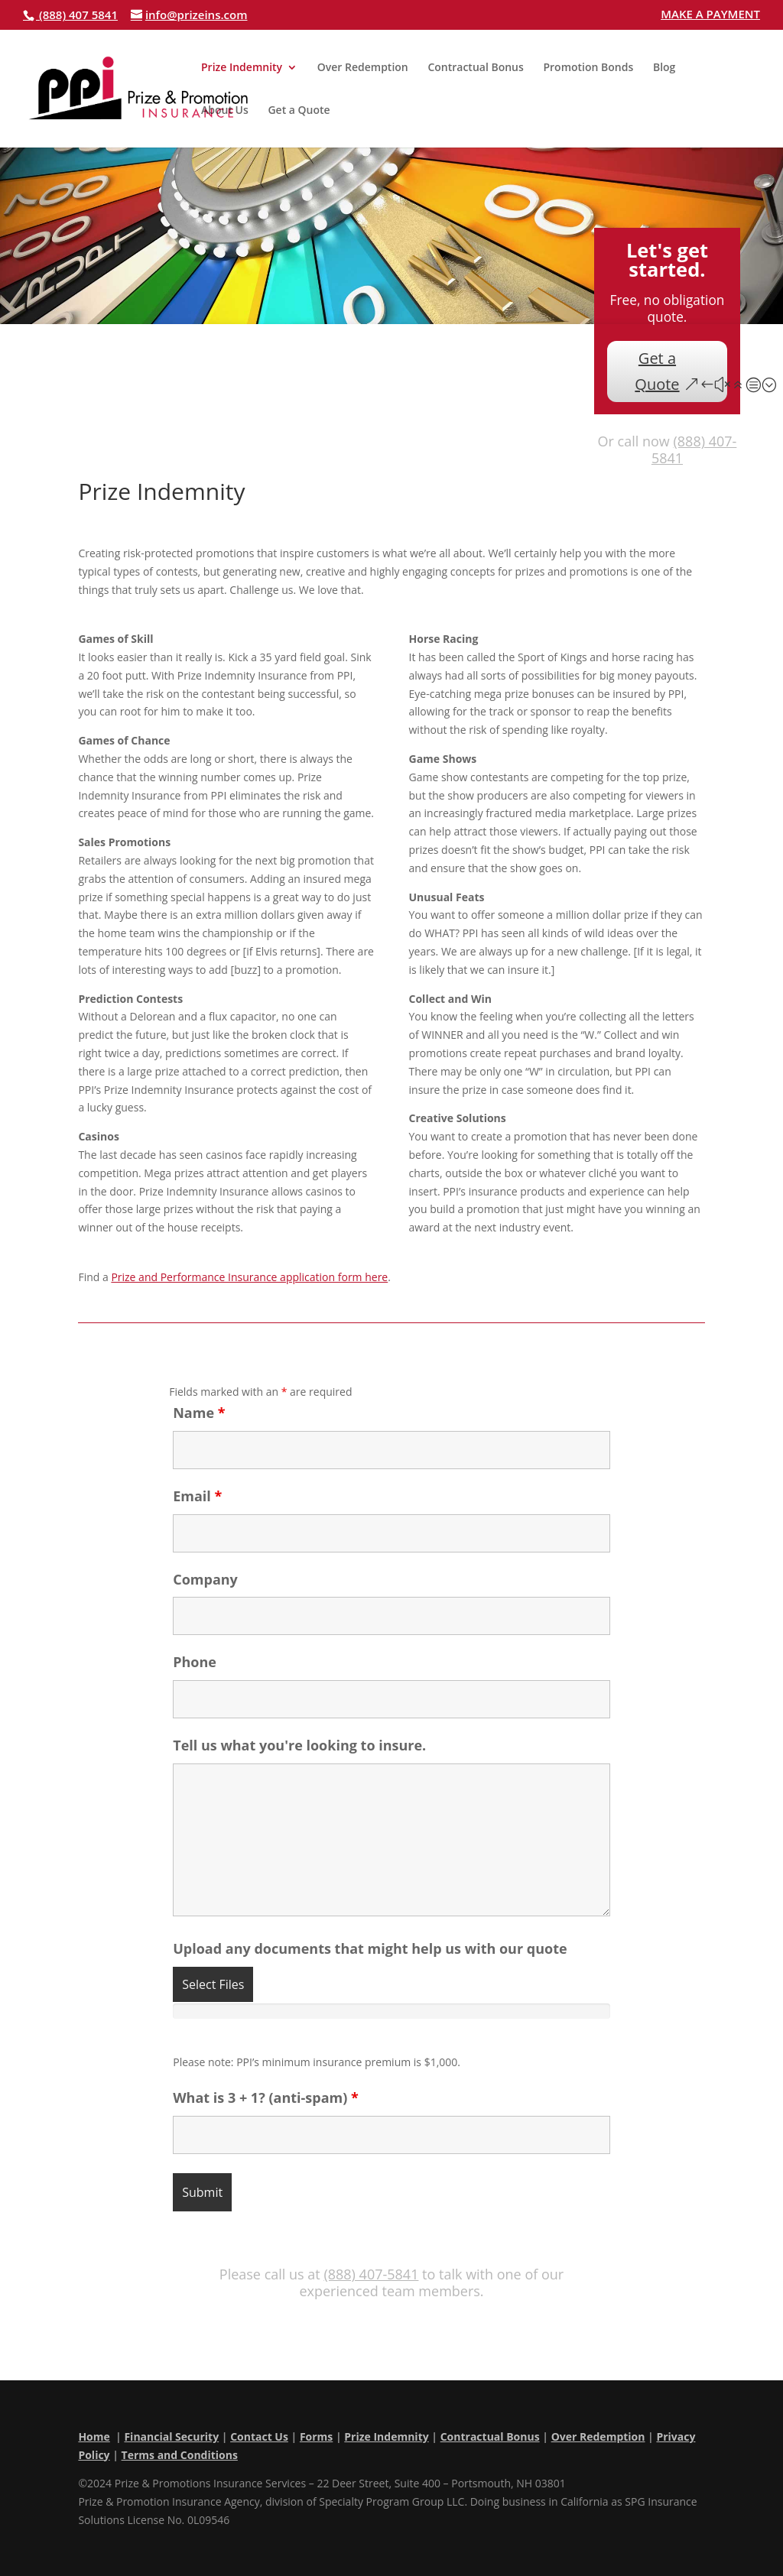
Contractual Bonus (475, 68)
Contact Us (259, 2436)
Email (197, 1496)
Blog (664, 68)
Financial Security (171, 2436)
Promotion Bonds (588, 68)
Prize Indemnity (241, 68)
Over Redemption (362, 68)
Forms (316, 2436)
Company (205, 1579)
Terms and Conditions (180, 2455)
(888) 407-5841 (693, 449)
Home (93, 2436)
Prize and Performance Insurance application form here (249, 1277)
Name (199, 1412)
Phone (194, 1662)
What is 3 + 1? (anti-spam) (266, 2097)
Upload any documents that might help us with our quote (370, 1948)
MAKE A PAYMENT (710, 14)
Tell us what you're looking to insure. (299, 1745)
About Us (225, 111)
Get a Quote (299, 111)
